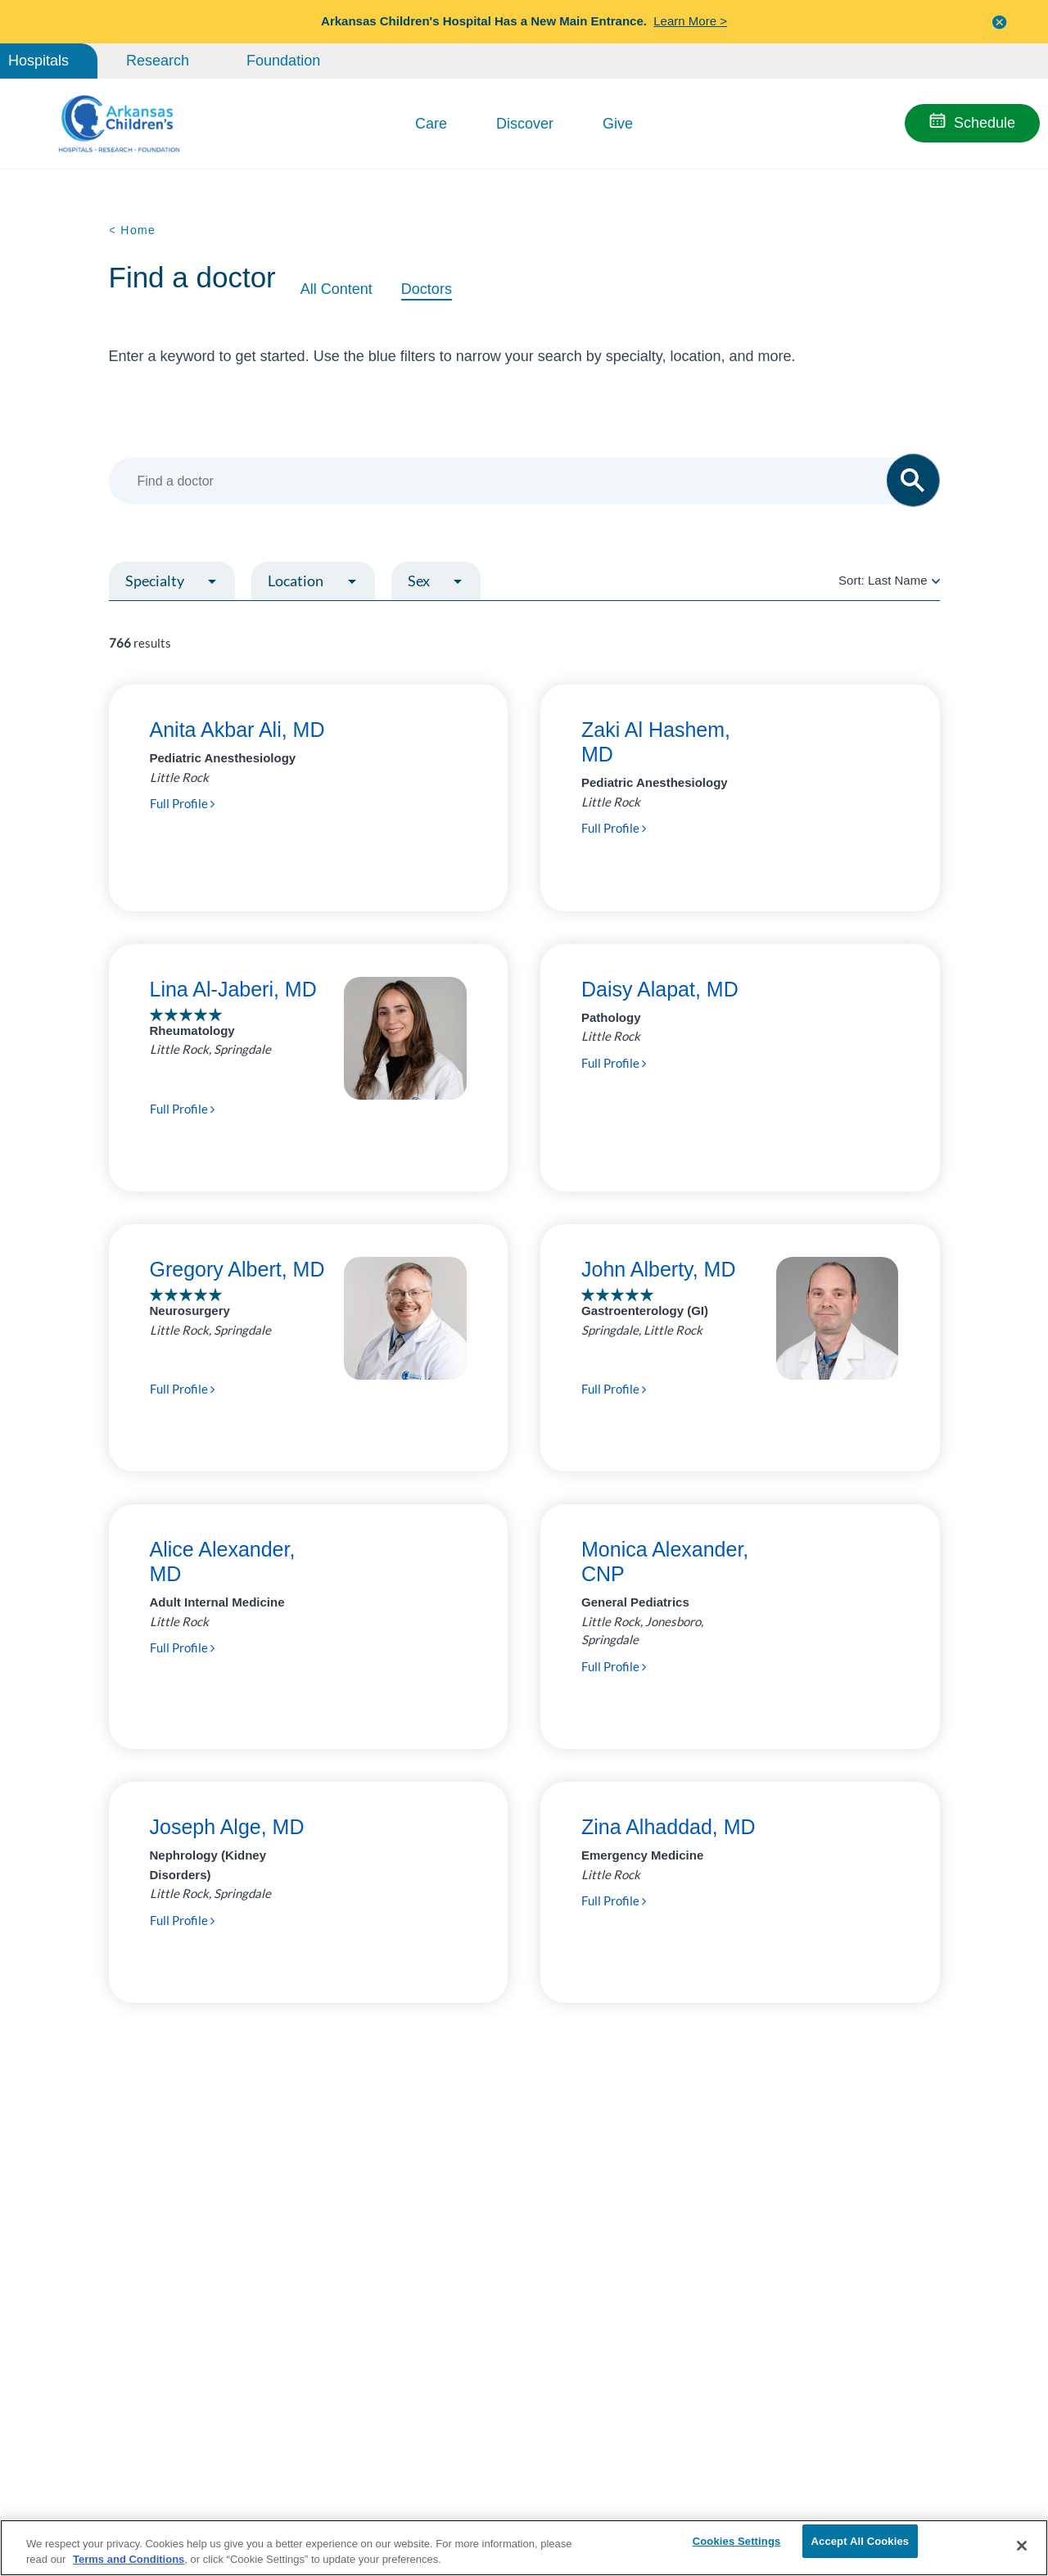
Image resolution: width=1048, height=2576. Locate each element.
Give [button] (618, 123)
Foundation (283, 60)
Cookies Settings (737, 2545)
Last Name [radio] (898, 580)
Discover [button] (524, 123)
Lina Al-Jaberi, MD (233, 989)
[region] (524, 2547)
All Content (336, 289)
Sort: (888, 580)
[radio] (936, 580)
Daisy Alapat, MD (660, 989)
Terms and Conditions (128, 2558)
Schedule (984, 123)
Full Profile (182, 803)
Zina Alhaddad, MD (668, 1826)
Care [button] (431, 123)
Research (157, 60)
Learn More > (690, 21)
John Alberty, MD (658, 1269)
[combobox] (516, 481)
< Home (132, 230)
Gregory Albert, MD (237, 1269)
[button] (999, 21)
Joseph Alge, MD (227, 1826)
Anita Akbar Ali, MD (237, 729)
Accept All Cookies (860, 2545)
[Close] (1022, 2546)
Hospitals (38, 60)
